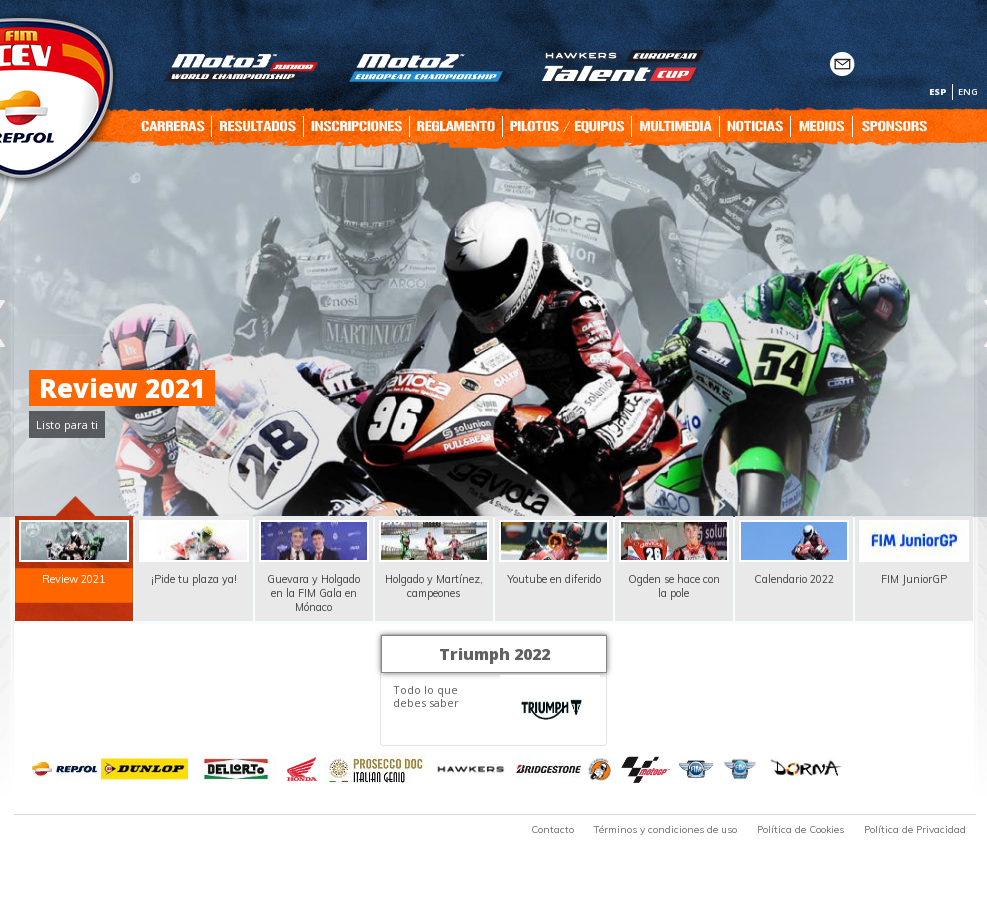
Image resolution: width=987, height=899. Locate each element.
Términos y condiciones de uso (665, 829)
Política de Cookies (800, 829)
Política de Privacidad (915, 829)
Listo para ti (67, 424)
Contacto (552, 829)
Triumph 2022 (494, 654)
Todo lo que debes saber (426, 696)
